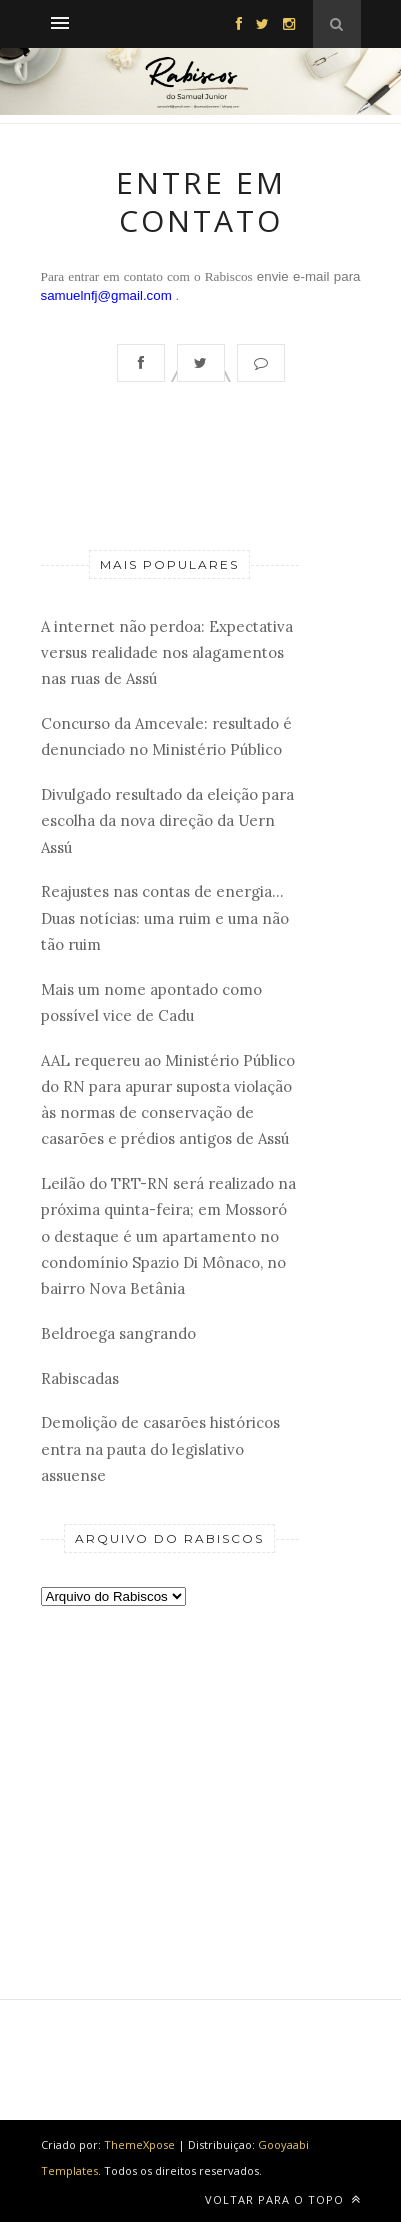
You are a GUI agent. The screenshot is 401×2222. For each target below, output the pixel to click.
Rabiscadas (80, 1378)
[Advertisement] (170, 1769)
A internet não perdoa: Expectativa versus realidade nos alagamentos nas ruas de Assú (167, 653)
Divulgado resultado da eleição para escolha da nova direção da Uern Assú (167, 821)
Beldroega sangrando (118, 1333)
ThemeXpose (139, 2144)
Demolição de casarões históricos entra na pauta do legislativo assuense (160, 1449)
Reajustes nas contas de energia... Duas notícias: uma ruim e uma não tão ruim (165, 918)
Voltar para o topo (283, 2199)
